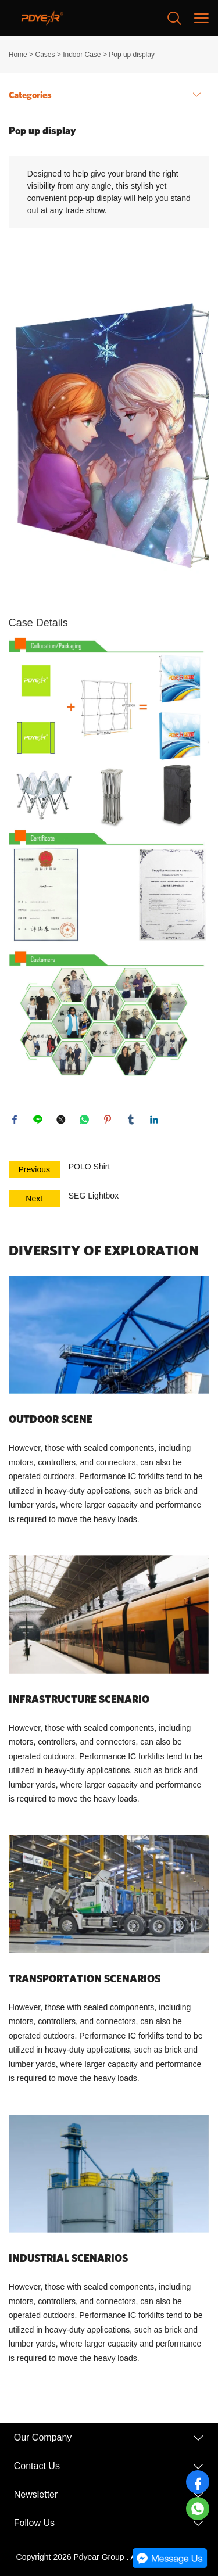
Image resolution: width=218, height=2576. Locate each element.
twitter (61, 1119)
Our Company (43, 2437)
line (38, 1119)
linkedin (154, 1119)
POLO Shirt (89, 1166)
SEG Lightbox (94, 1195)
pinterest (107, 1119)
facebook (14, 1119)
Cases (45, 55)
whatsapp (84, 1119)
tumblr (131, 1119)
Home (18, 55)
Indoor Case (82, 55)
